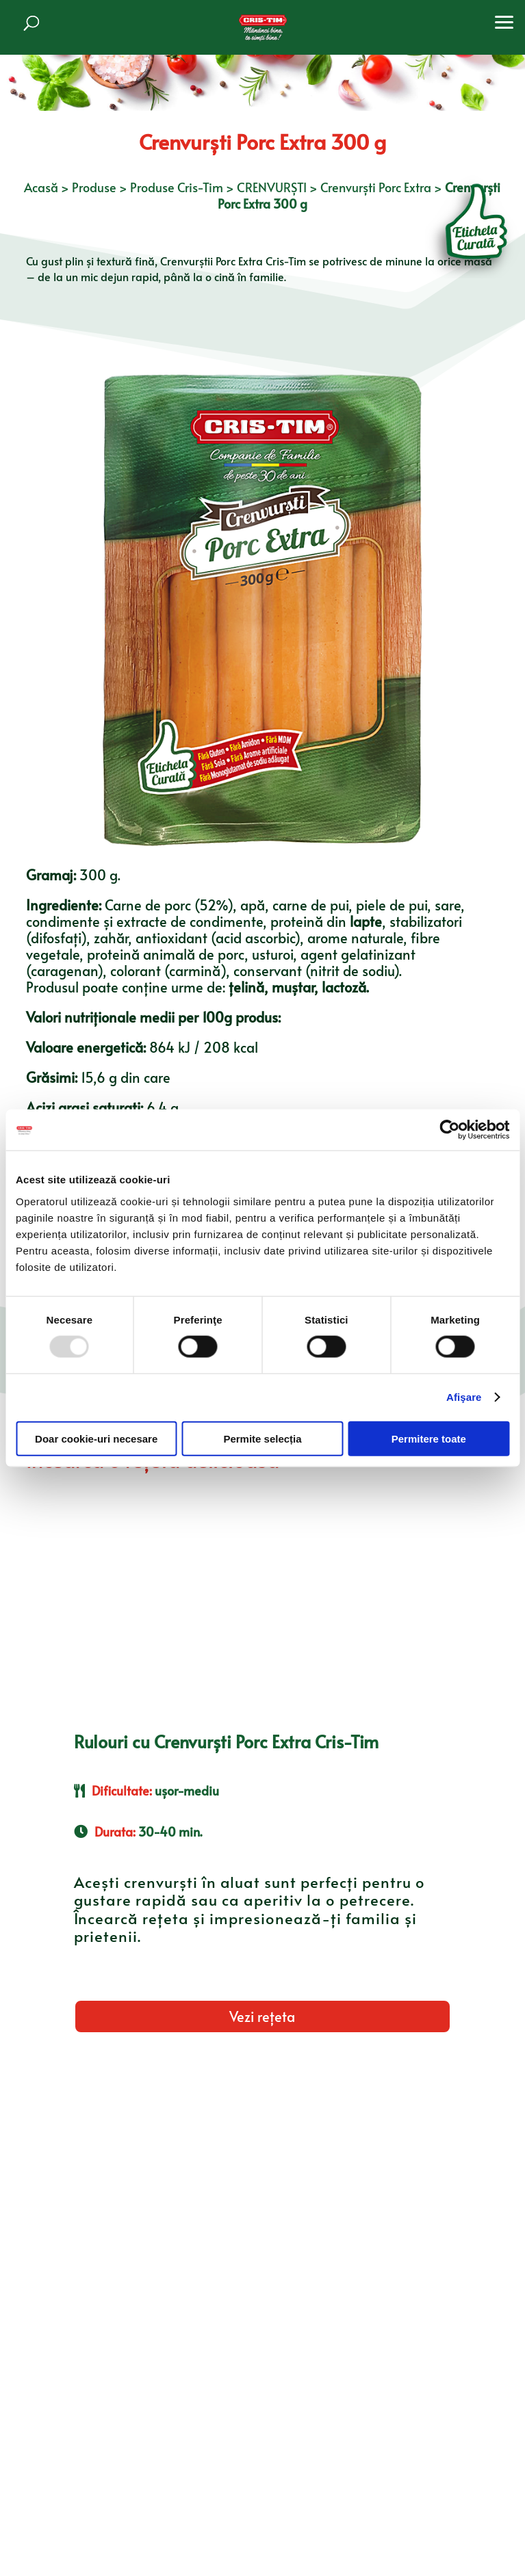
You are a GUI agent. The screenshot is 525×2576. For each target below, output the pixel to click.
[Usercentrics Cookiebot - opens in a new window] (449, 1130)
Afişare (464, 1397)
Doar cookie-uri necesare (96, 1438)
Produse (94, 187)
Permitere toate (429, 1438)
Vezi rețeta (262, 2016)
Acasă (41, 187)
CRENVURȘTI (272, 187)
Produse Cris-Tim (176, 187)
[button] (504, 20)
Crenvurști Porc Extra (375, 187)
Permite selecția (262, 1438)
